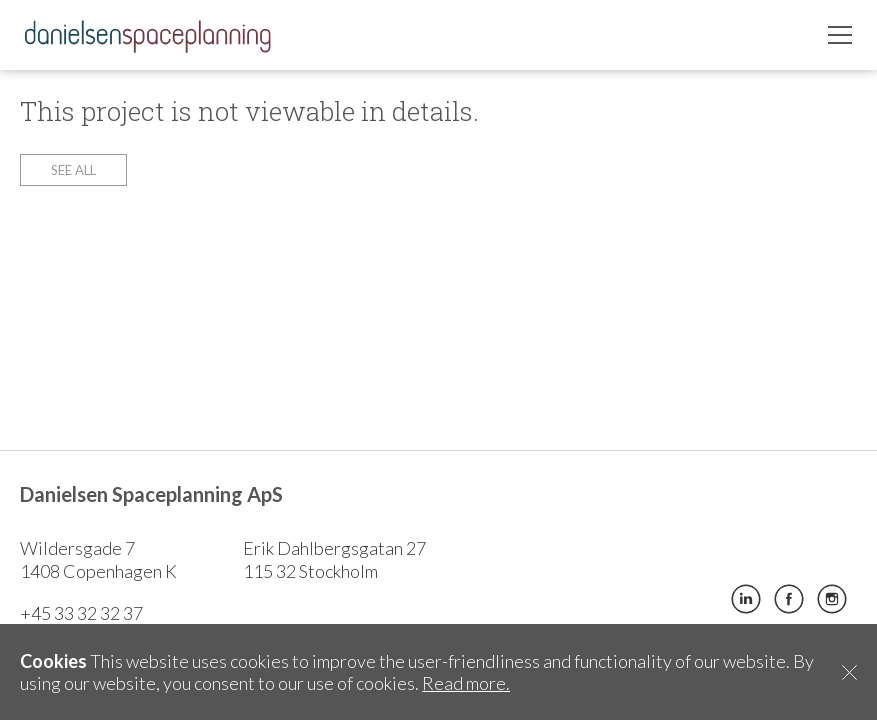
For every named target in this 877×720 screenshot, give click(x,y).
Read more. (466, 683)
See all (73, 170)
